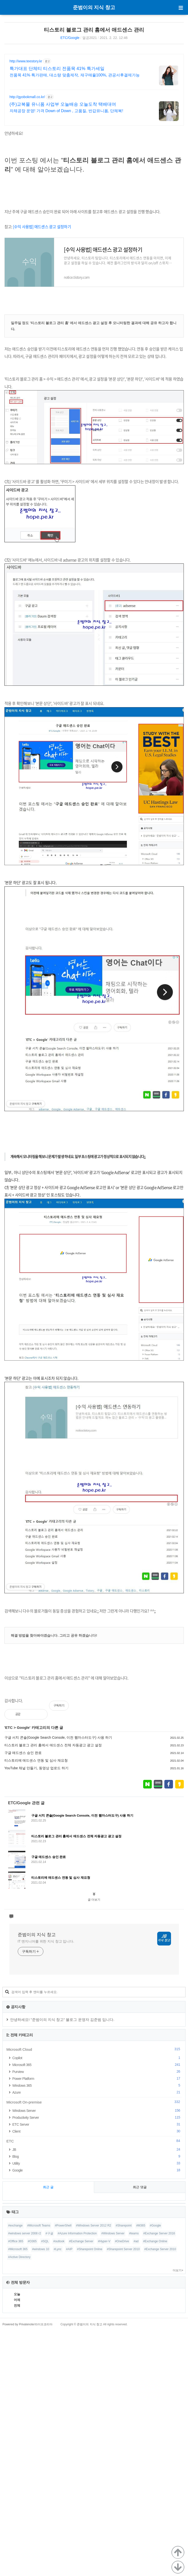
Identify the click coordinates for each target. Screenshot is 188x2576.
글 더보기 (94, 2007)
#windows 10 (40, 2425)
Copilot (97, 2165)
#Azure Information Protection (77, 2410)
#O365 (32, 2417)
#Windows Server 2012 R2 (93, 2402)
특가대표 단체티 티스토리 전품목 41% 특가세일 (57, 68)
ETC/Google (69, 38)
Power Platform (97, 2186)
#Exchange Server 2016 (159, 2410)
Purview (97, 2179)
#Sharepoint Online (89, 2425)
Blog (97, 2264)
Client (97, 2239)
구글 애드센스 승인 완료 (23, 1753)
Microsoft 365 (97, 2172)
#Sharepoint (124, 2402)
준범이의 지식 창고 (94, 7)
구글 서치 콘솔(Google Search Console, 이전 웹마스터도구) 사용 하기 (58, 1737)
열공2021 (89, 38)
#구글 (49, 2410)
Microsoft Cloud (94, 2157)
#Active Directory (19, 2433)
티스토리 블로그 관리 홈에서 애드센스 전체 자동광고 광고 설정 (53, 1745)
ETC (9, 1727)
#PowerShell (63, 2402)
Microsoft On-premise (94, 2209)
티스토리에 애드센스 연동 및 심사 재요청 (36, 1760)
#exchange (15, 2402)
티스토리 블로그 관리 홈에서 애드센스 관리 (94, 30)
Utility (97, 2271)
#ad (136, 2417)
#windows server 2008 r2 (24, 2410)
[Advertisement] (94, 1828)
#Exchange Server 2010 (160, 2425)
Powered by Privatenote (18, 2501)
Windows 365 (97, 2193)
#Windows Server (112, 2410)
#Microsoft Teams (38, 2402)
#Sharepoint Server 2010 (123, 2425)
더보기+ (178, 2447)
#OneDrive (122, 2417)
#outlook (58, 2417)
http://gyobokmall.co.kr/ (27, 97)
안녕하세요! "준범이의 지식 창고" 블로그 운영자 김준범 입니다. (62, 2127)
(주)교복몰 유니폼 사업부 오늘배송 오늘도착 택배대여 (63, 104)
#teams (134, 2410)
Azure (97, 2200)
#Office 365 (15, 2417)
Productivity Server (97, 2225)
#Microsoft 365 (18, 2425)
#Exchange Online (155, 2417)
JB (97, 2257)
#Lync (58, 2425)
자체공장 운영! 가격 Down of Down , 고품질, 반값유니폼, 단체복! (66, 111)
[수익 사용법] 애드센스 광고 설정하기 (42, 226)
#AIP (69, 2425)
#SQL (45, 2417)
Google (23, 1727)
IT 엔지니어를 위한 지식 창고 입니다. (46, 2049)
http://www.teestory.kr (26, 61)
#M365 (140, 2402)
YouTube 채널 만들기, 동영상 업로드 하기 (36, 1768)
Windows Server (97, 2218)
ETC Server (97, 2232)
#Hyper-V (104, 2417)
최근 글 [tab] (48, 2294)
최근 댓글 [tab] (140, 2294)
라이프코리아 (43, 2501)
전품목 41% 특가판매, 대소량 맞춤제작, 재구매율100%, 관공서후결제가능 (75, 75)
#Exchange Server (81, 2417)
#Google (155, 2402)
